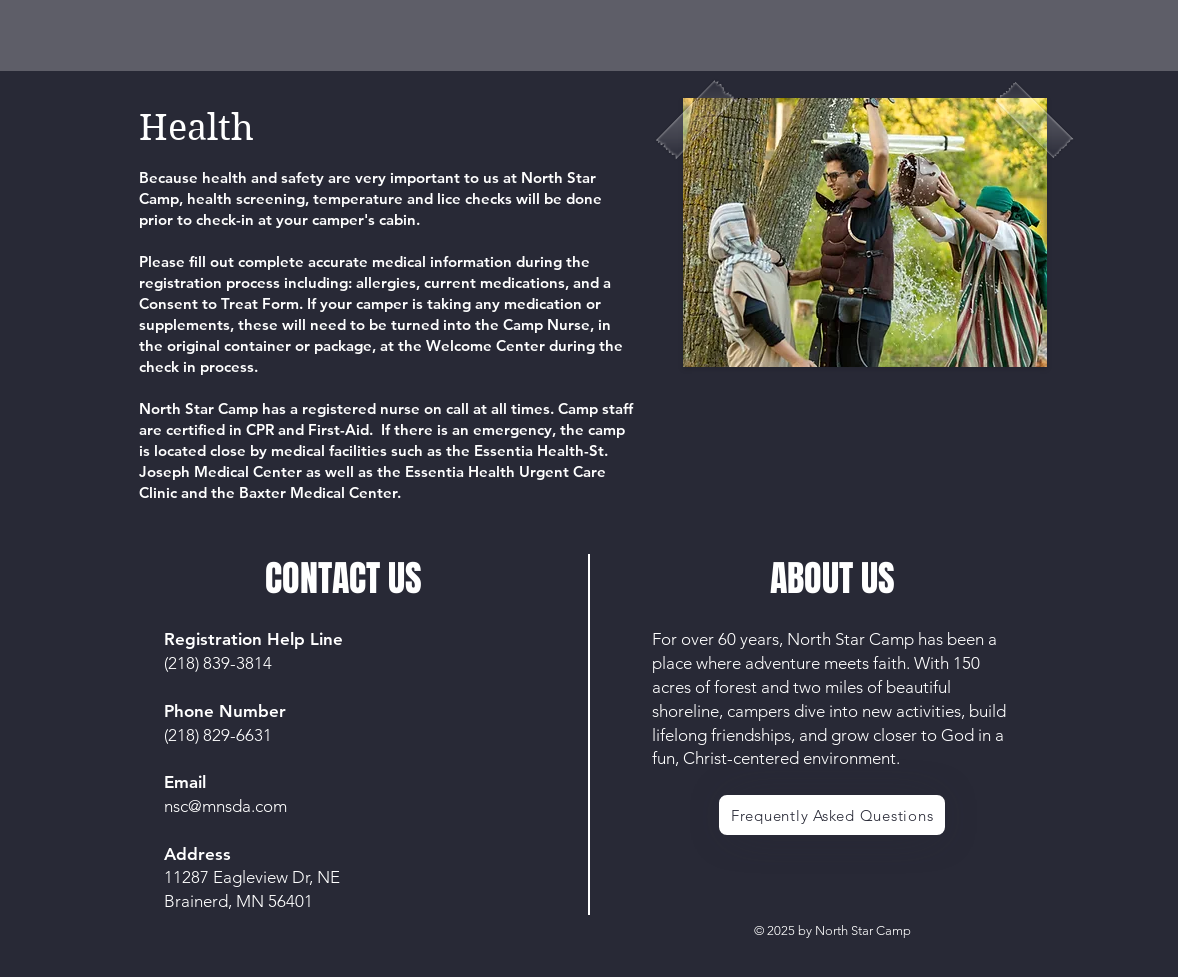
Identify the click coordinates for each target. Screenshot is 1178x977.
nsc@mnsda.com (225, 806)
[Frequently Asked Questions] (832, 815)
